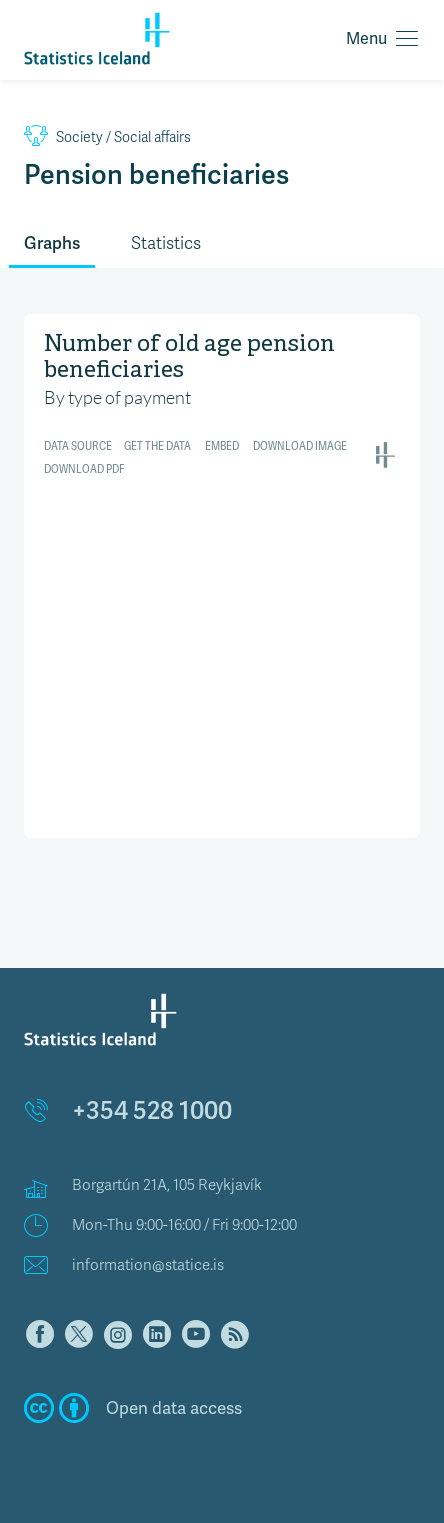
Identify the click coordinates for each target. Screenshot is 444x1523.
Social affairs (107, 137)
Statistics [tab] (166, 243)
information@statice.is (148, 1265)
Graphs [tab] (52, 243)
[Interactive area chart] (222, 573)
